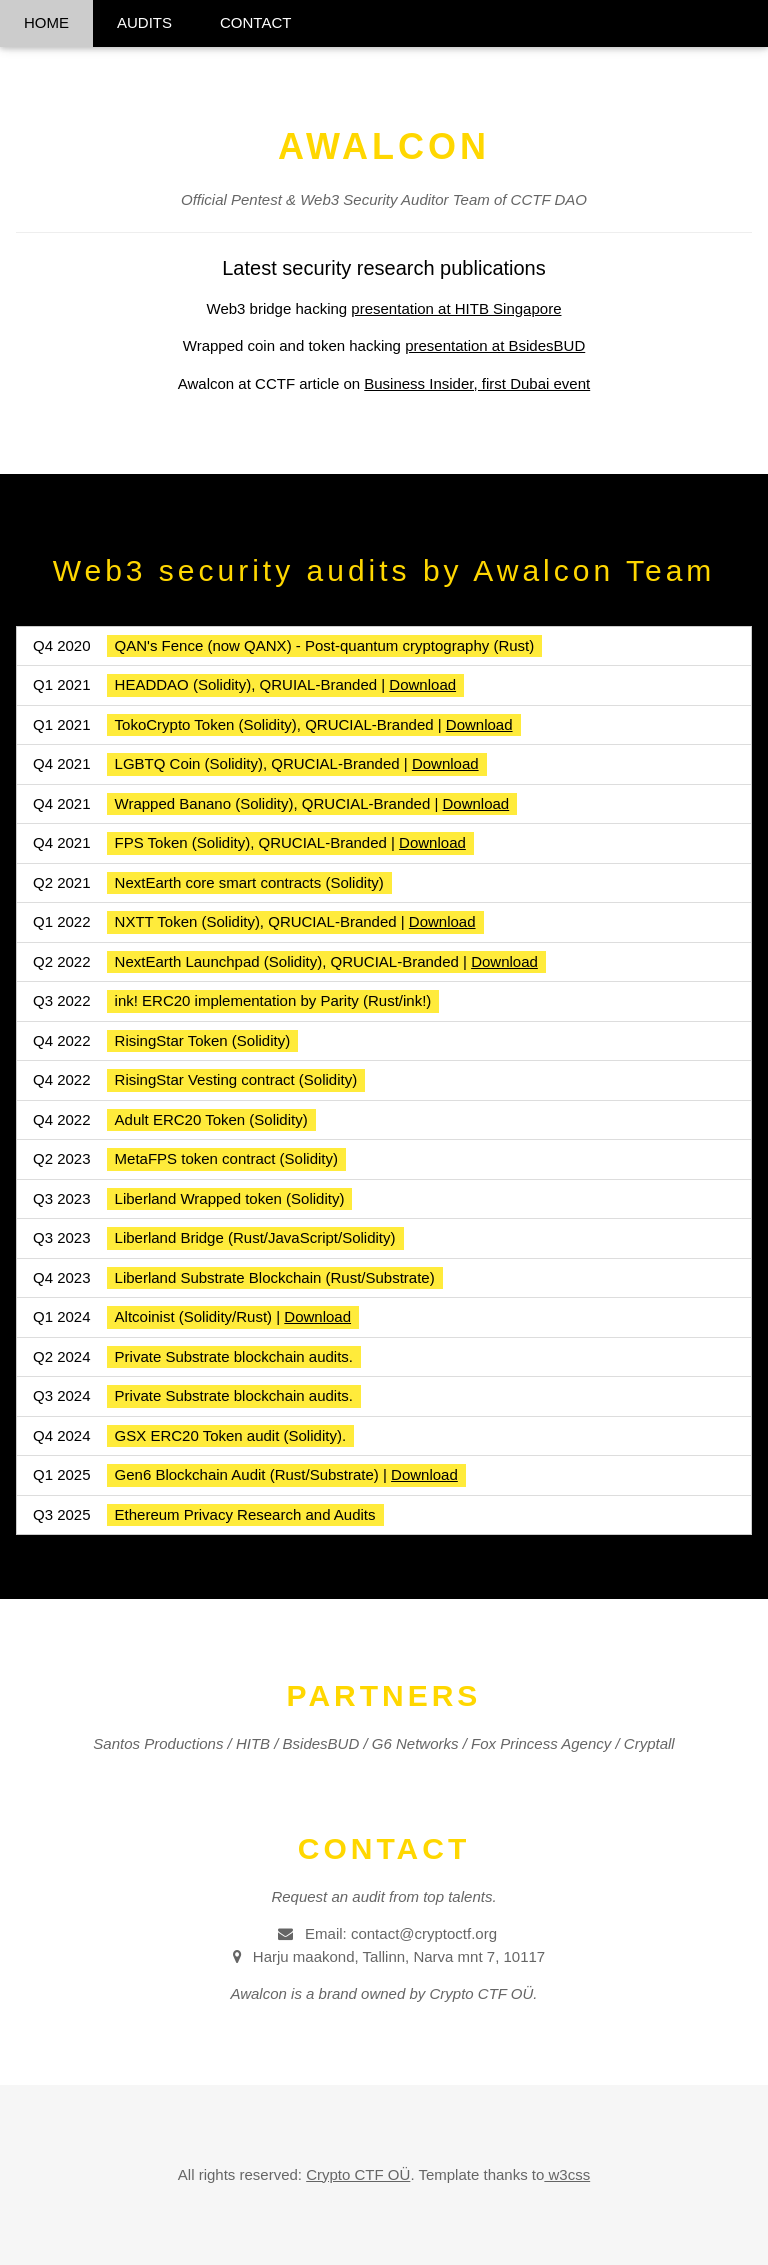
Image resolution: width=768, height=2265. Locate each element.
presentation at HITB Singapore (456, 308)
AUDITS (144, 22)
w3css (567, 2174)
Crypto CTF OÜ (358, 2174)
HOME (46, 22)
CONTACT (255, 22)
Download (422, 684)
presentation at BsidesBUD (495, 345)
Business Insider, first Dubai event (477, 383)
